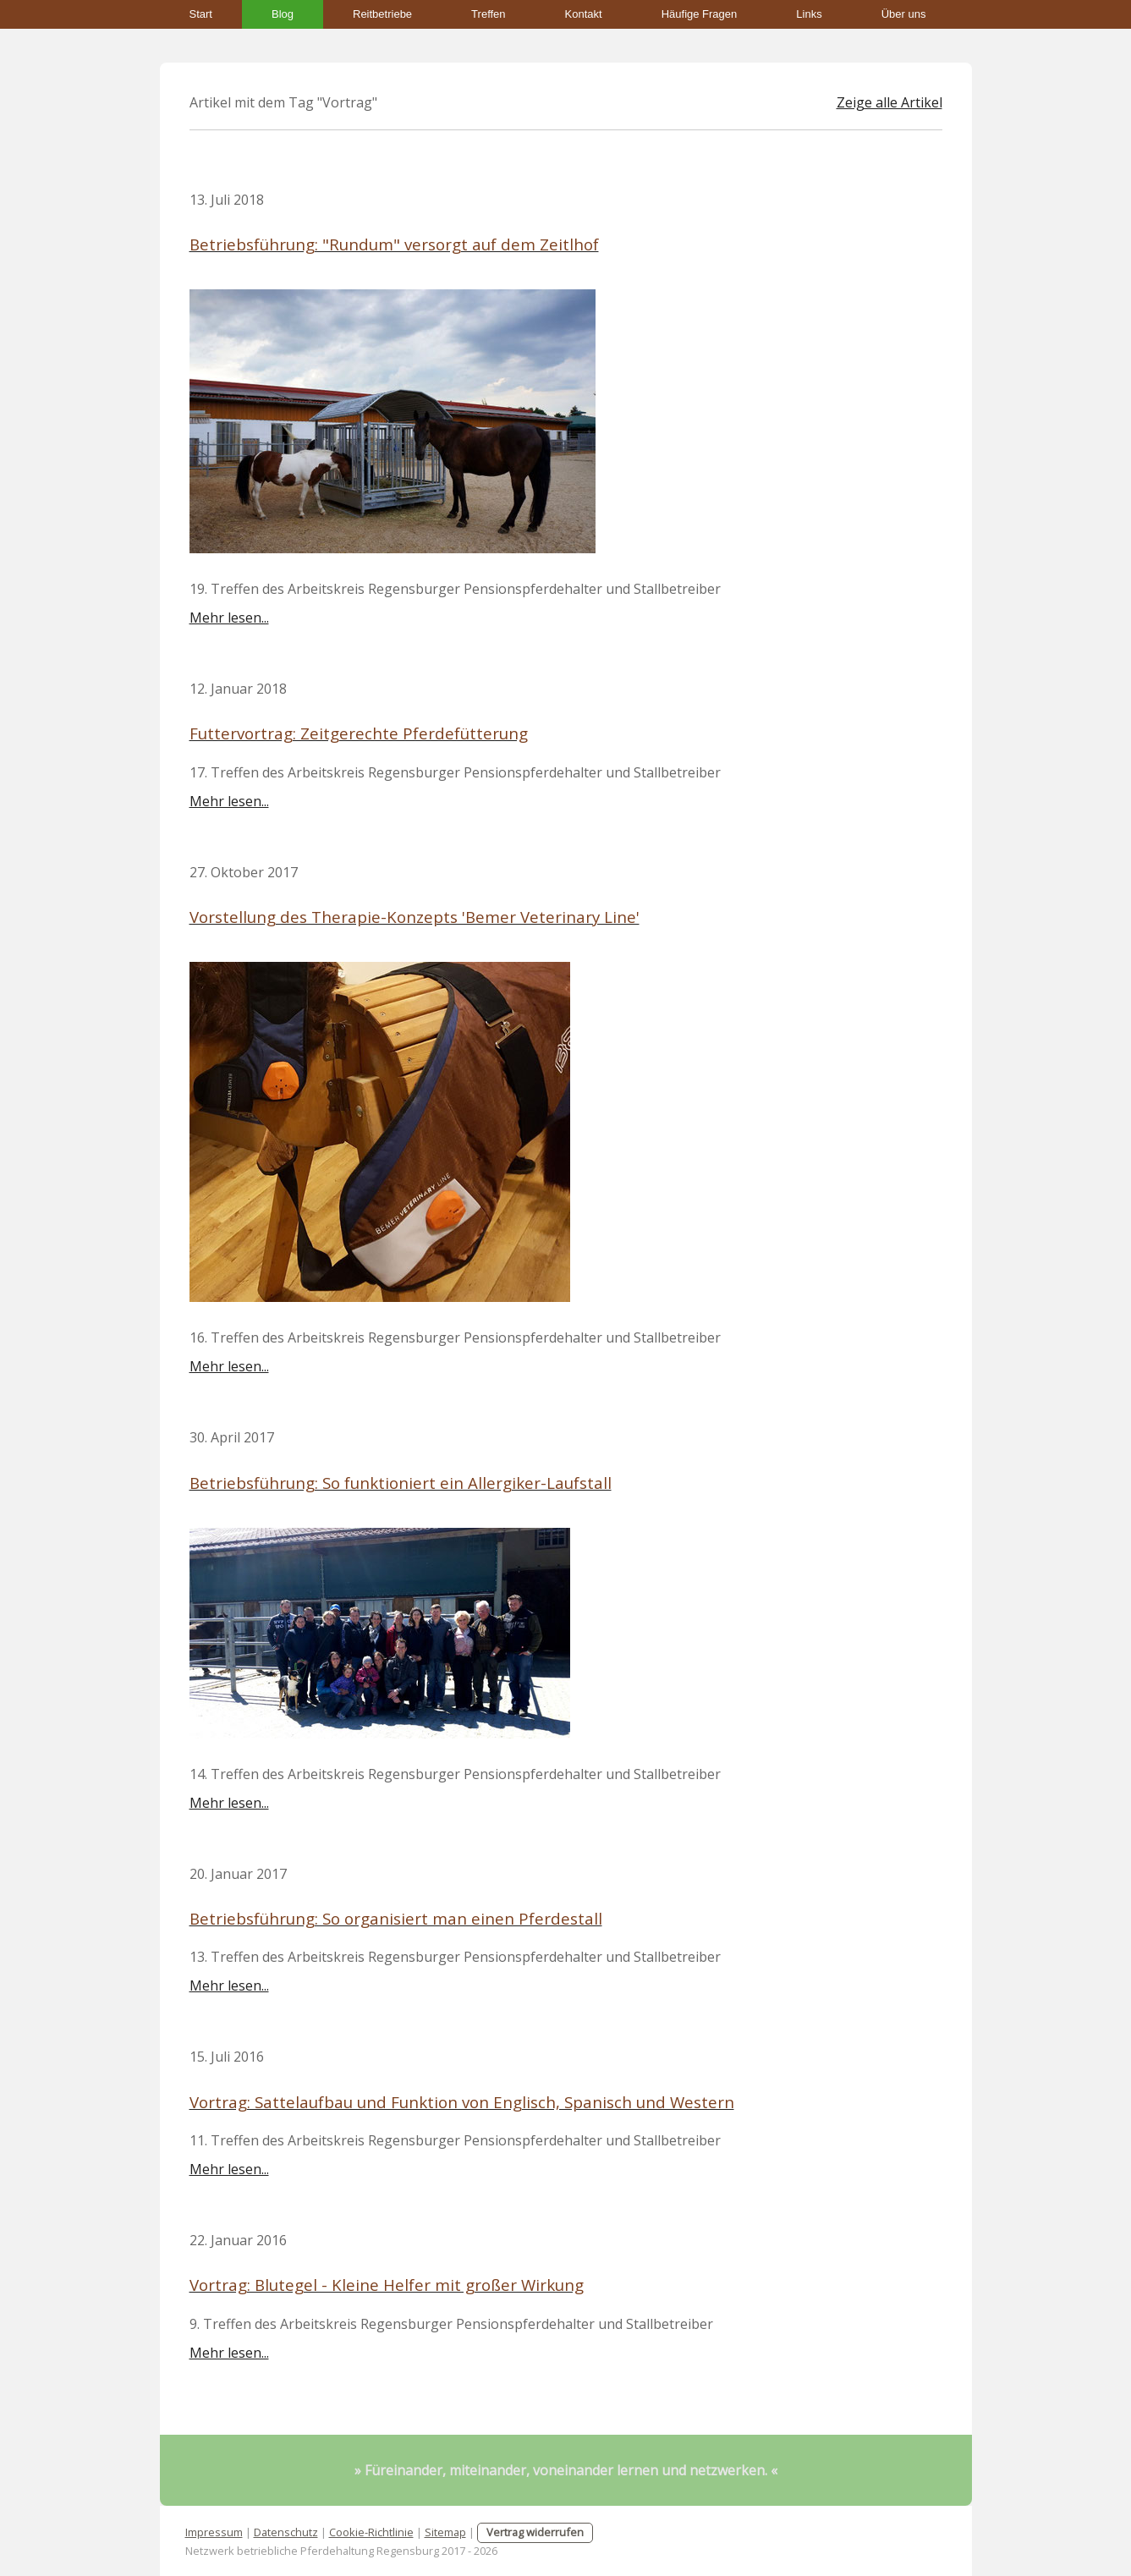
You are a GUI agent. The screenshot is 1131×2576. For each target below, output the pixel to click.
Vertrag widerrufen (535, 2532)
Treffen (488, 14)
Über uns (903, 14)
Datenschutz (286, 2532)
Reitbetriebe (382, 14)
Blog (283, 14)
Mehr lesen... (229, 617)
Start (200, 14)
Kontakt (583, 14)
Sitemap (445, 2532)
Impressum (214, 2532)
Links (808, 14)
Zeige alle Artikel (889, 102)
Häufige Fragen (700, 14)
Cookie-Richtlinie (371, 2532)
